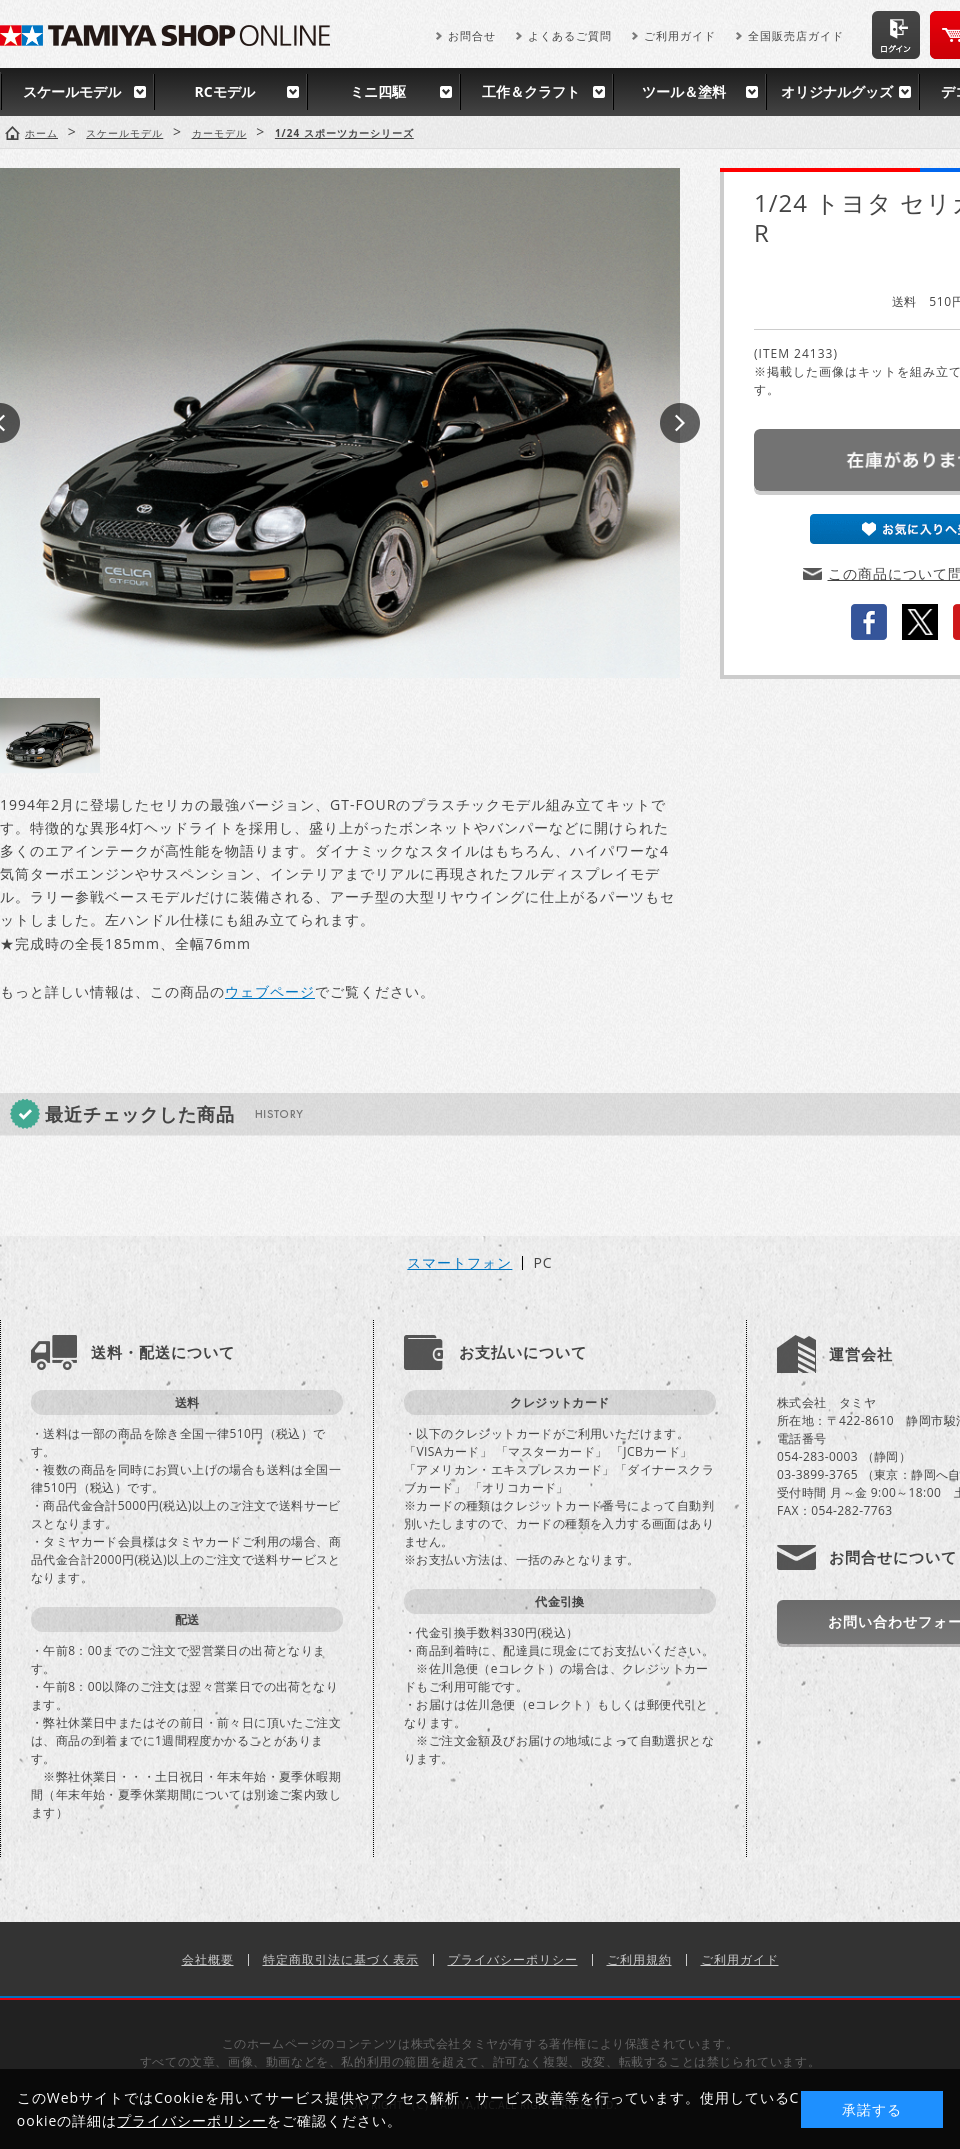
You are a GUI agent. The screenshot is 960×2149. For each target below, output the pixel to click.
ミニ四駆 (378, 91)
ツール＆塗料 (684, 91)
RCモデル (224, 91)
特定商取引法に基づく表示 (341, 1959)
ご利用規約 (639, 1959)
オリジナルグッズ (837, 91)
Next (680, 423)
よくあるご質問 (570, 35)
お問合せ (472, 35)
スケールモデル (72, 91)
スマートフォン (459, 1263)
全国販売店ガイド (796, 35)
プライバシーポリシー (513, 1959)
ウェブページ (270, 991)
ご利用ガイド (680, 35)
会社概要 (208, 1959)
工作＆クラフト (531, 91)
